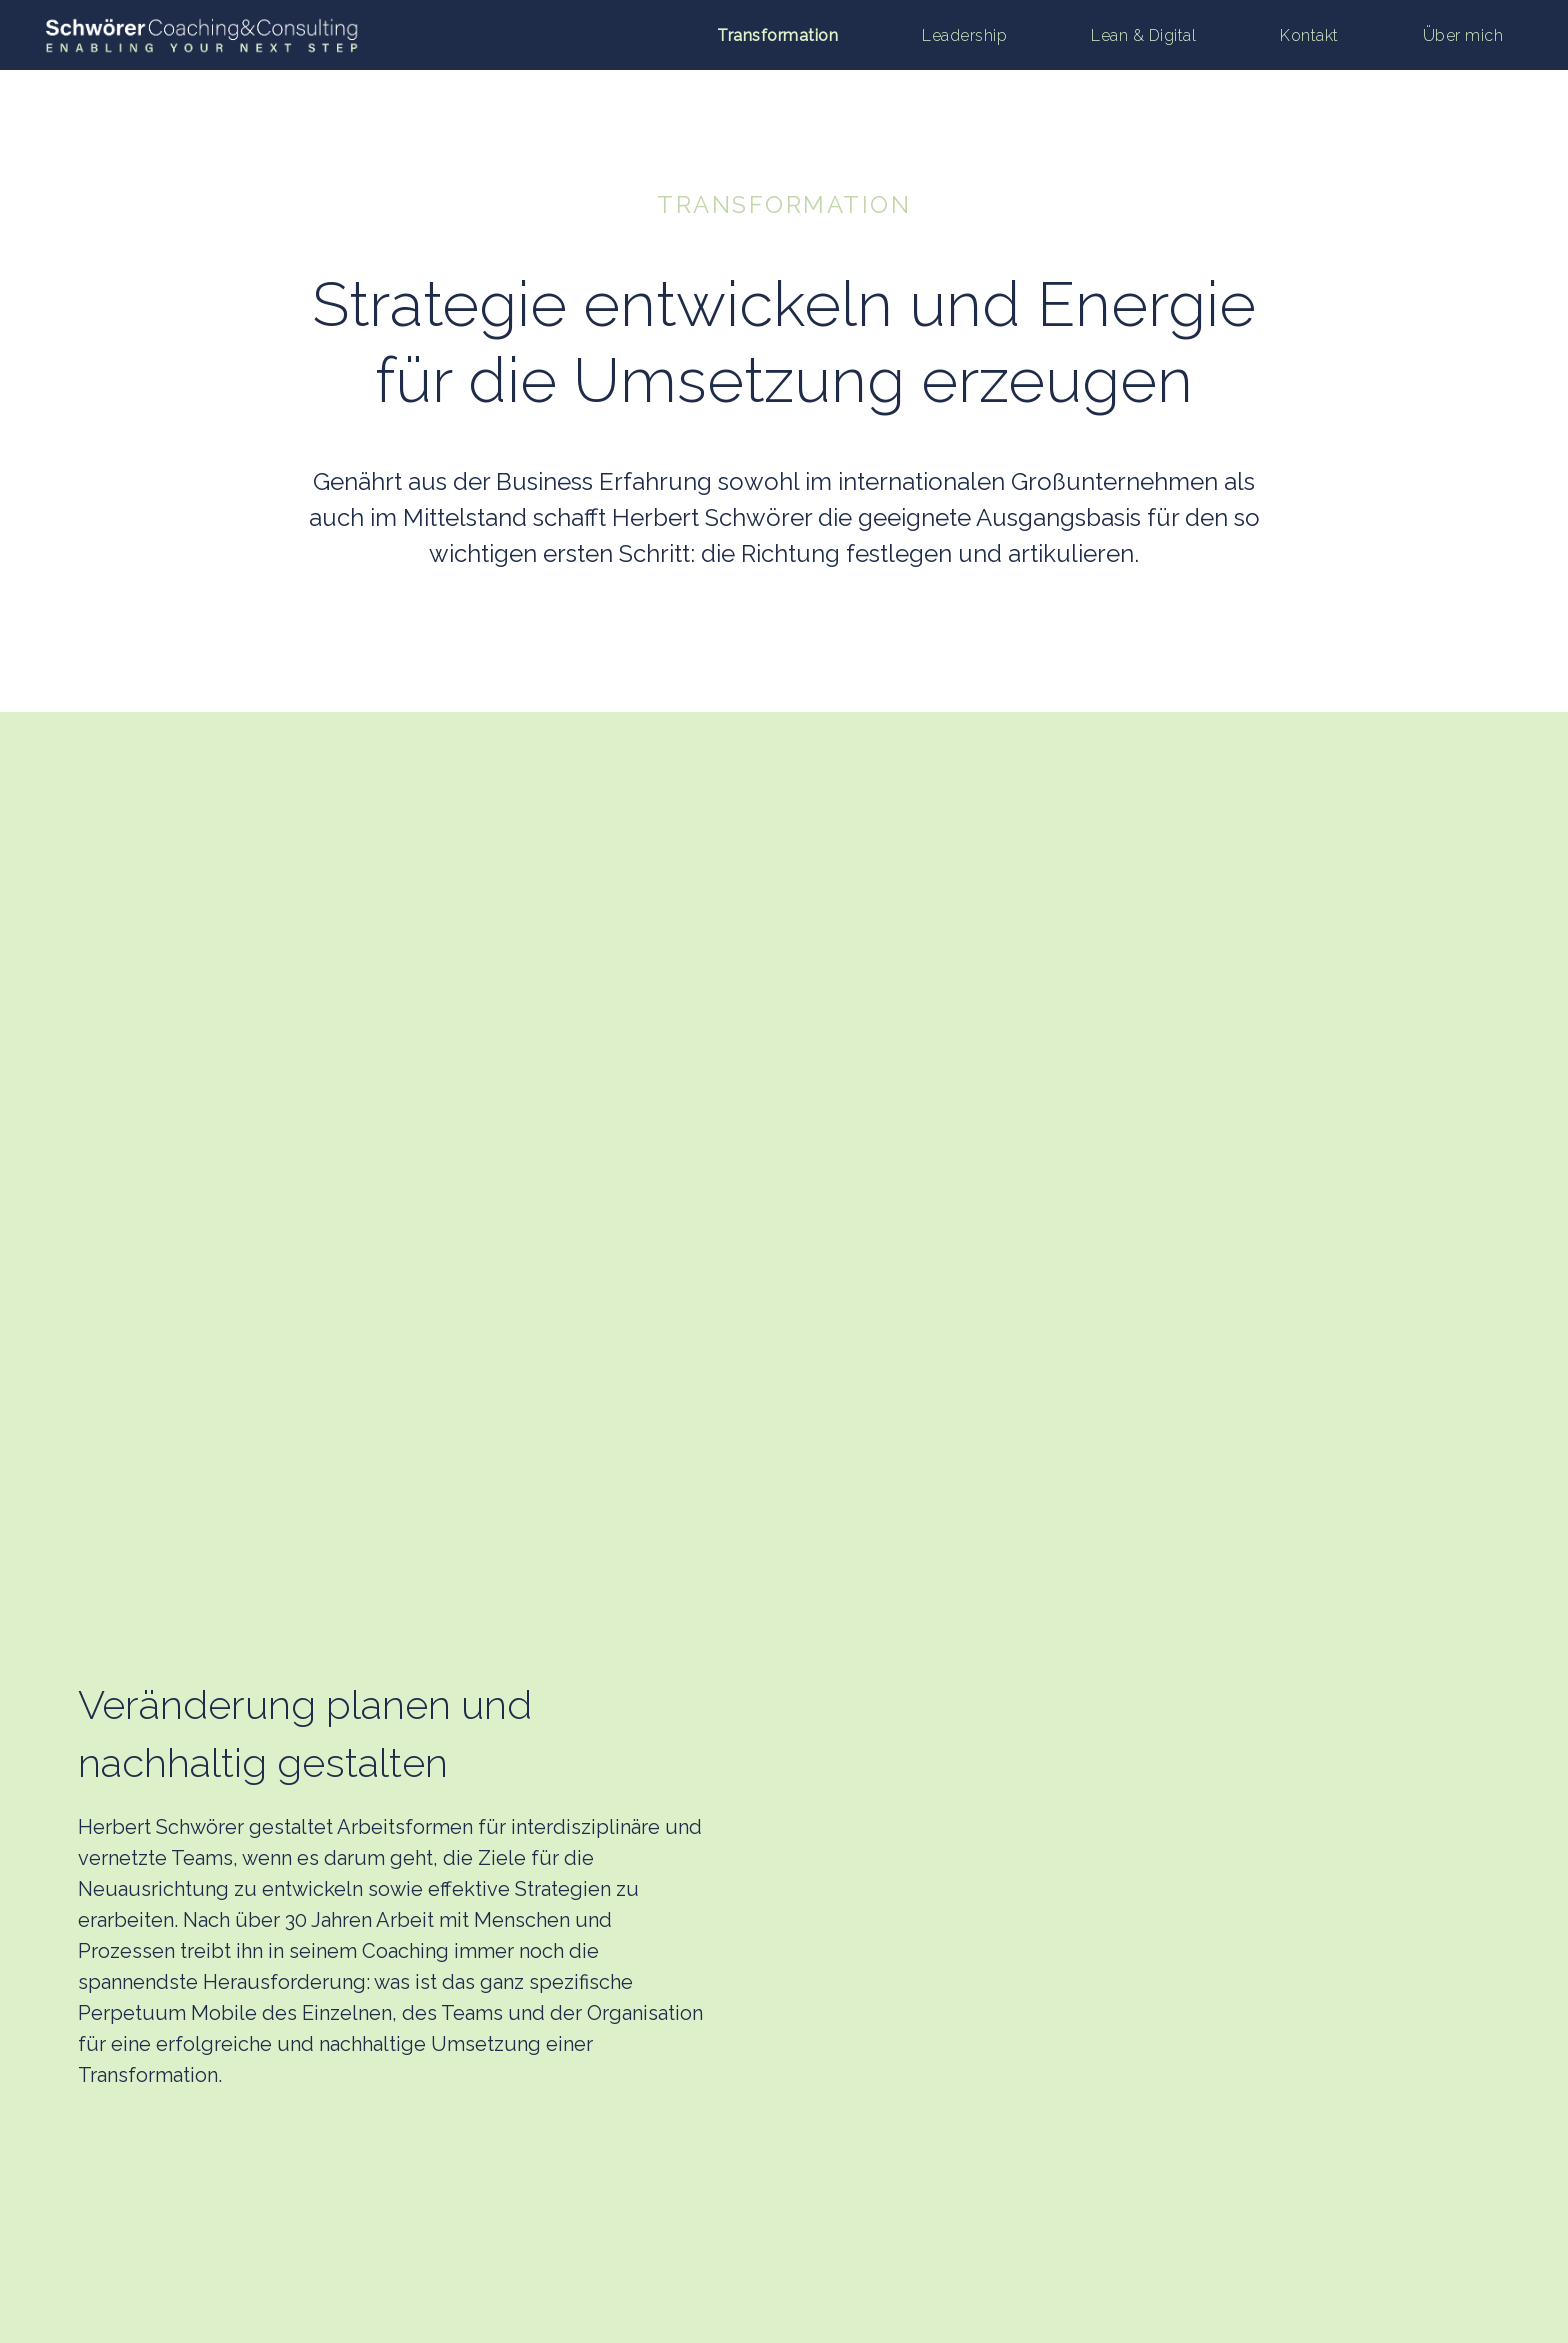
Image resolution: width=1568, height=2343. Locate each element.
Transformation (777, 35)
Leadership (964, 35)
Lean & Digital (1143, 35)
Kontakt (1309, 35)
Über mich (1463, 35)
